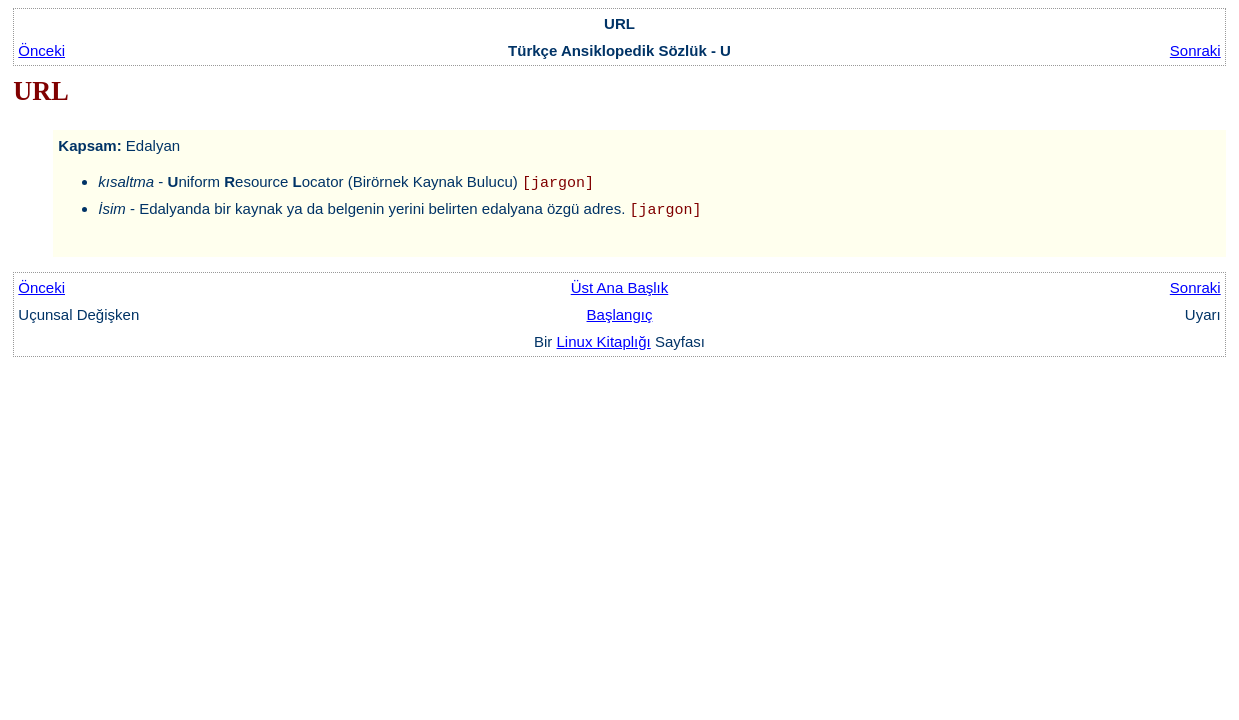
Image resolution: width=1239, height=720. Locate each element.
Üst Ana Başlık (620, 287)
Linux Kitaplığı (604, 341)
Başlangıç (620, 314)
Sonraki (1195, 50)
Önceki (41, 50)
